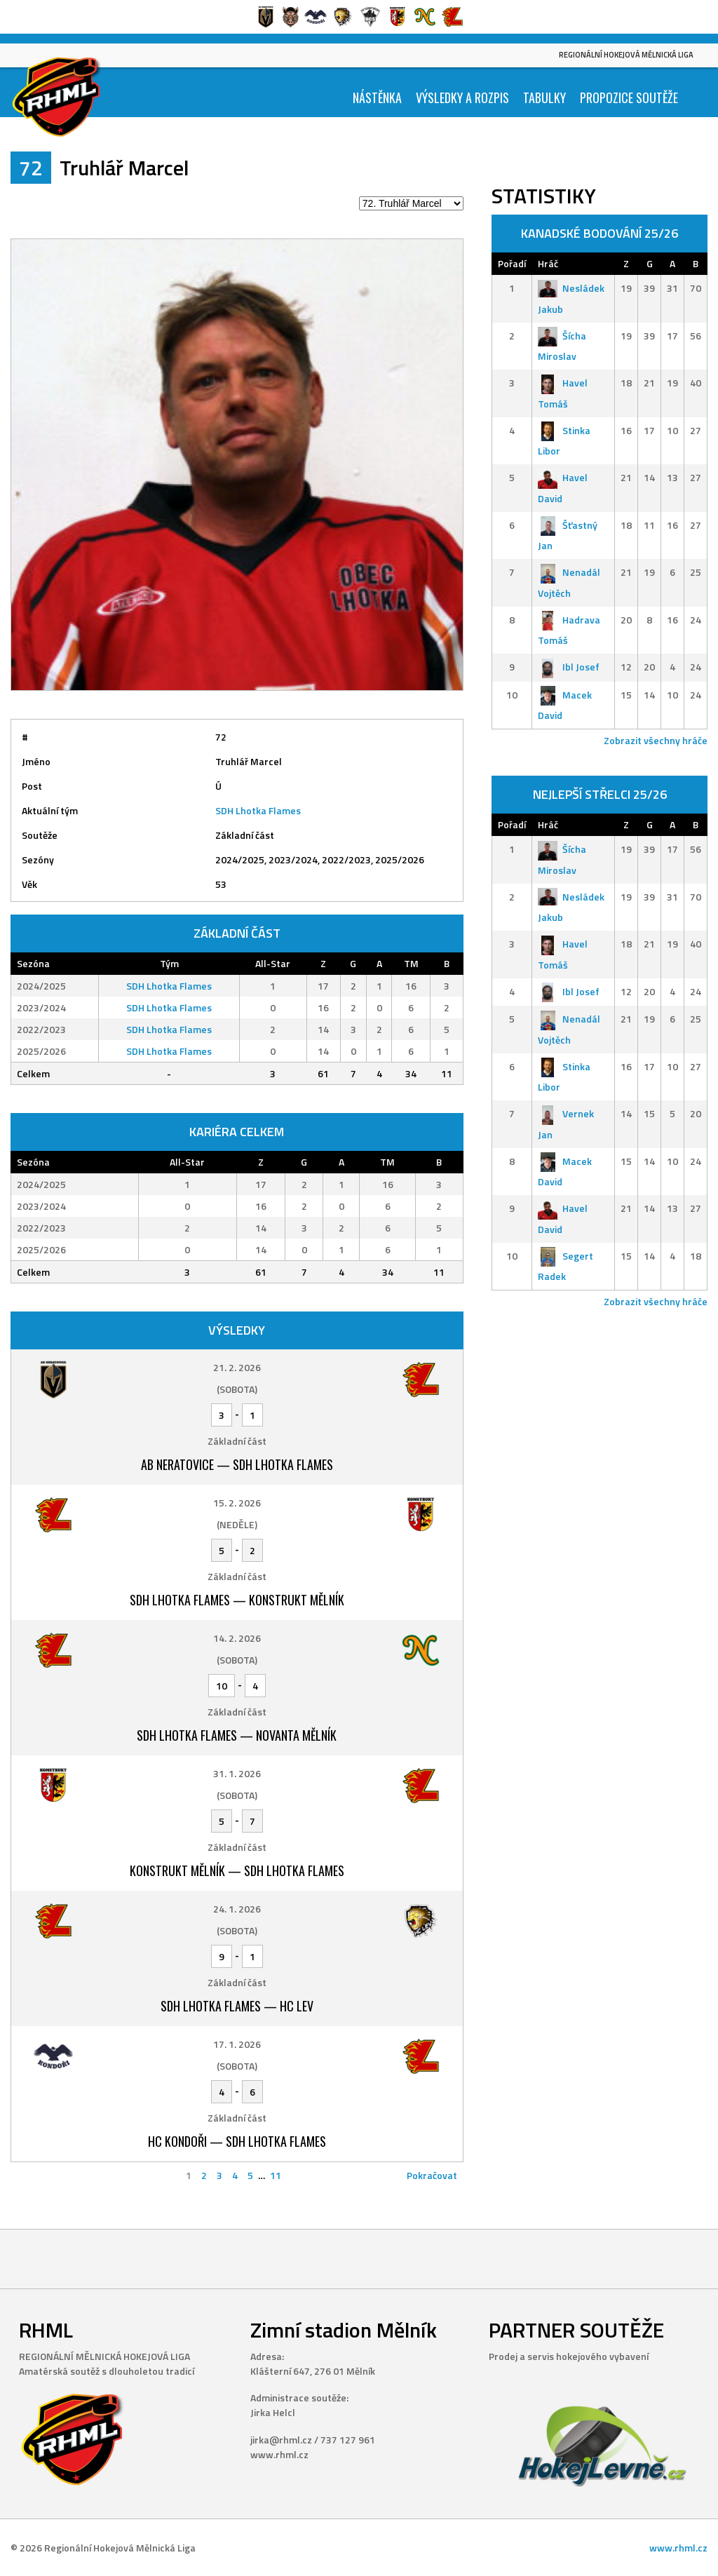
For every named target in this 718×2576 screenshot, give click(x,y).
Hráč (548, 263)
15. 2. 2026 (237, 1502)
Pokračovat (432, 2175)
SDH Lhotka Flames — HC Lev (237, 2006)
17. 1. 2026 (237, 2044)
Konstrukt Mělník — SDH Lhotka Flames (237, 1870)
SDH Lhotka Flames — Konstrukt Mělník (237, 1600)
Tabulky (544, 97)
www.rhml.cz (678, 2547)
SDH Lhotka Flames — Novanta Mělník (237, 1735)
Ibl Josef (569, 666)
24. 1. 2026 (237, 1908)
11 (275, 2175)
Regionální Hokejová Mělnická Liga (626, 54)
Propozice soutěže (629, 97)
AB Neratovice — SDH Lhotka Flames (237, 1464)
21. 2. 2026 (237, 1367)
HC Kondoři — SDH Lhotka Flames (237, 2141)
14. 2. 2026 (237, 1638)
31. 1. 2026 (237, 1773)
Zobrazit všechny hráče (655, 740)
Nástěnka (377, 97)
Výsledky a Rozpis (462, 97)
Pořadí (512, 263)
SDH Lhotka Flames (258, 810)
